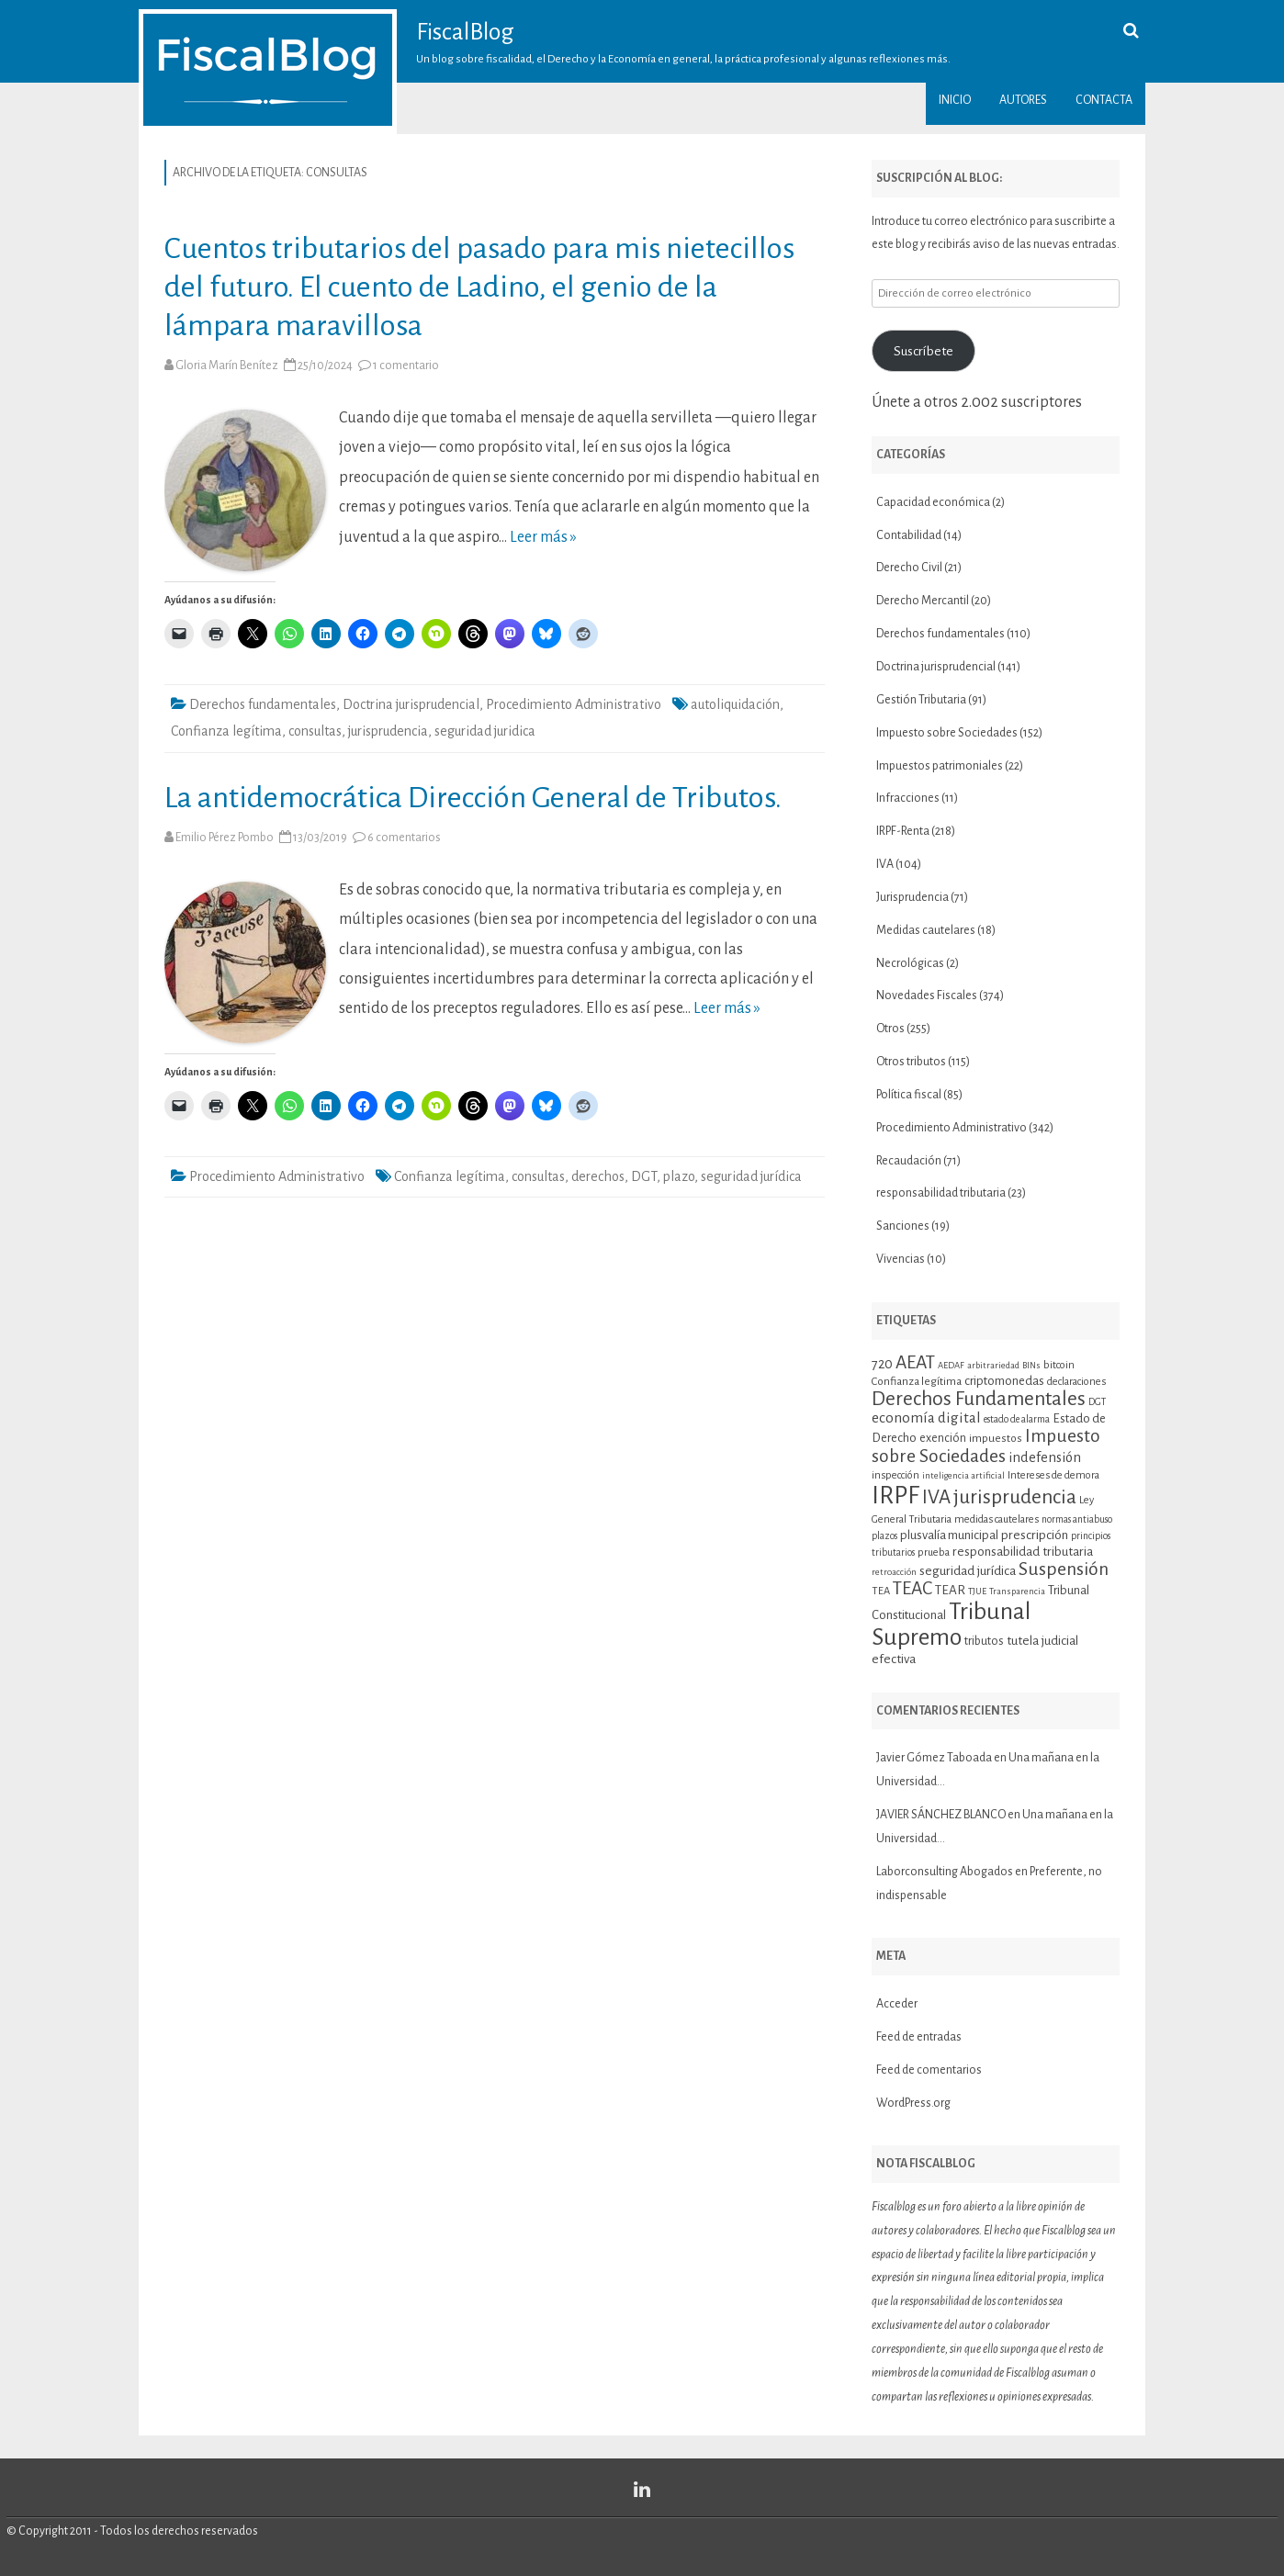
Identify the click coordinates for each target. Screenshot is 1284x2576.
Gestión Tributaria (921, 699)
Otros (890, 1028)
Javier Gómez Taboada (934, 1757)
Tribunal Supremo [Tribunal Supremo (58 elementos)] (951, 1624)
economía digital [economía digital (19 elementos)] (926, 1417)
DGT (644, 1176)
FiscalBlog (465, 32)
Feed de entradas (919, 2036)
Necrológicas (910, 963)
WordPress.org (913, 2103)
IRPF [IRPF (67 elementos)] (895, 1495)
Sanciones (902, 1226)
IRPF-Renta (902, 831)
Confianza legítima (226, 731)
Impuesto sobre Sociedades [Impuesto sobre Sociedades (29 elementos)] (986, 1445)
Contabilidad (908, 535)
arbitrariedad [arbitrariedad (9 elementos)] (993, 1365)
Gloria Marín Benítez (226, 365)
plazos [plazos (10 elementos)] (884, 1536)
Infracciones (908, 798)
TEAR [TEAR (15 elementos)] (950, 1590)
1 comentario (406, 365)
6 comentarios (404, 837)
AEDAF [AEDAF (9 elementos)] (951, 1365)
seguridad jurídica (751, 1176)
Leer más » (543, 537)
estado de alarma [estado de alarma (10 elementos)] (1017, 1419)
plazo (678, 1176)
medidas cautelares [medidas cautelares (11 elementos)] (996, 1518)
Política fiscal (908, 1094)
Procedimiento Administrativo (573, 704)
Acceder (897, 2003)
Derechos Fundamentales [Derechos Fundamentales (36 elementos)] (979, 1399)
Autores (1023, 100)
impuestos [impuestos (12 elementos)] (995, 1438)
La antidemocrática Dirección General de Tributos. (473, 798)
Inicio (955, 100)
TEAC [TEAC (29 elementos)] (912, 1588)
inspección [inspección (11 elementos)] (895, 1474)
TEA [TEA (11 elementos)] (881, 1590)
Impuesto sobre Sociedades (947, 732)
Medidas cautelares (925, 930)
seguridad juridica (484, 731)
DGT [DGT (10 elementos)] (1097, 1402)
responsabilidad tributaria (941, 1193)
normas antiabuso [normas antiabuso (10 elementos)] (1077, 1519)
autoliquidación (735, 704)
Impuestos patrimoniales (939, 765)
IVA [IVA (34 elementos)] (936, 1497)
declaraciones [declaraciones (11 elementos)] (1076, 1381)
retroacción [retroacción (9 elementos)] (894, 1572)
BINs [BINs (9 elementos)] (1031, 1365)
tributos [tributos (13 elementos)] (984, 1641)
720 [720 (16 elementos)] (882, 1363)
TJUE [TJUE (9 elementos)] (977, 1591)
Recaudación (908, 1160)
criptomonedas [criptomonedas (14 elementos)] (1004, 1381)
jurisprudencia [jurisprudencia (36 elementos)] (1014, 1497)
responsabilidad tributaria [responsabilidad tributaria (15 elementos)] (1022, 1551)
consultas (315, 731)
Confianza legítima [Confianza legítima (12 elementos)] (917, 1381)
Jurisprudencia (912, 897)
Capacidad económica (933, 502)
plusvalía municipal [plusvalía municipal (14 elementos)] (949, 1535)
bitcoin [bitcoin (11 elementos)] (1059, 1364)
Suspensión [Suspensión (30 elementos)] (1064, 1569)
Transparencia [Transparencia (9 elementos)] (1017, 1591)
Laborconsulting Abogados (944, 1871)
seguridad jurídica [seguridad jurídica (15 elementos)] (967, 1571)
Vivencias (900, 1259)
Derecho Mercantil (922, 600)
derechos (598, 1176)
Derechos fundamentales (262, 704)
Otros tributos (911, 1061)
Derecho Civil (909, 567)
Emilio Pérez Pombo (224, 837)
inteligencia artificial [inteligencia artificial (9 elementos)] (963, 1475)
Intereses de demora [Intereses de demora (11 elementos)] (1053, 1474)
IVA (885, 864)
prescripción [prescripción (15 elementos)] (1034, 1535)
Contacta (1104, 100)
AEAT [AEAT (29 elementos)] (915, 1362)
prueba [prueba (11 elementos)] (934, 1552)
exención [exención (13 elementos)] (942, 1438)
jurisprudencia (388, 731)
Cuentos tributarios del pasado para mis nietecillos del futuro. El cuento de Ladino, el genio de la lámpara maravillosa (479, 287)
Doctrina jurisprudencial (411, 704)
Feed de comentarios (929, 2070)
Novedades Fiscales (926, 995)
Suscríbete (923, 350)
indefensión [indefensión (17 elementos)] (1044, 1457)
